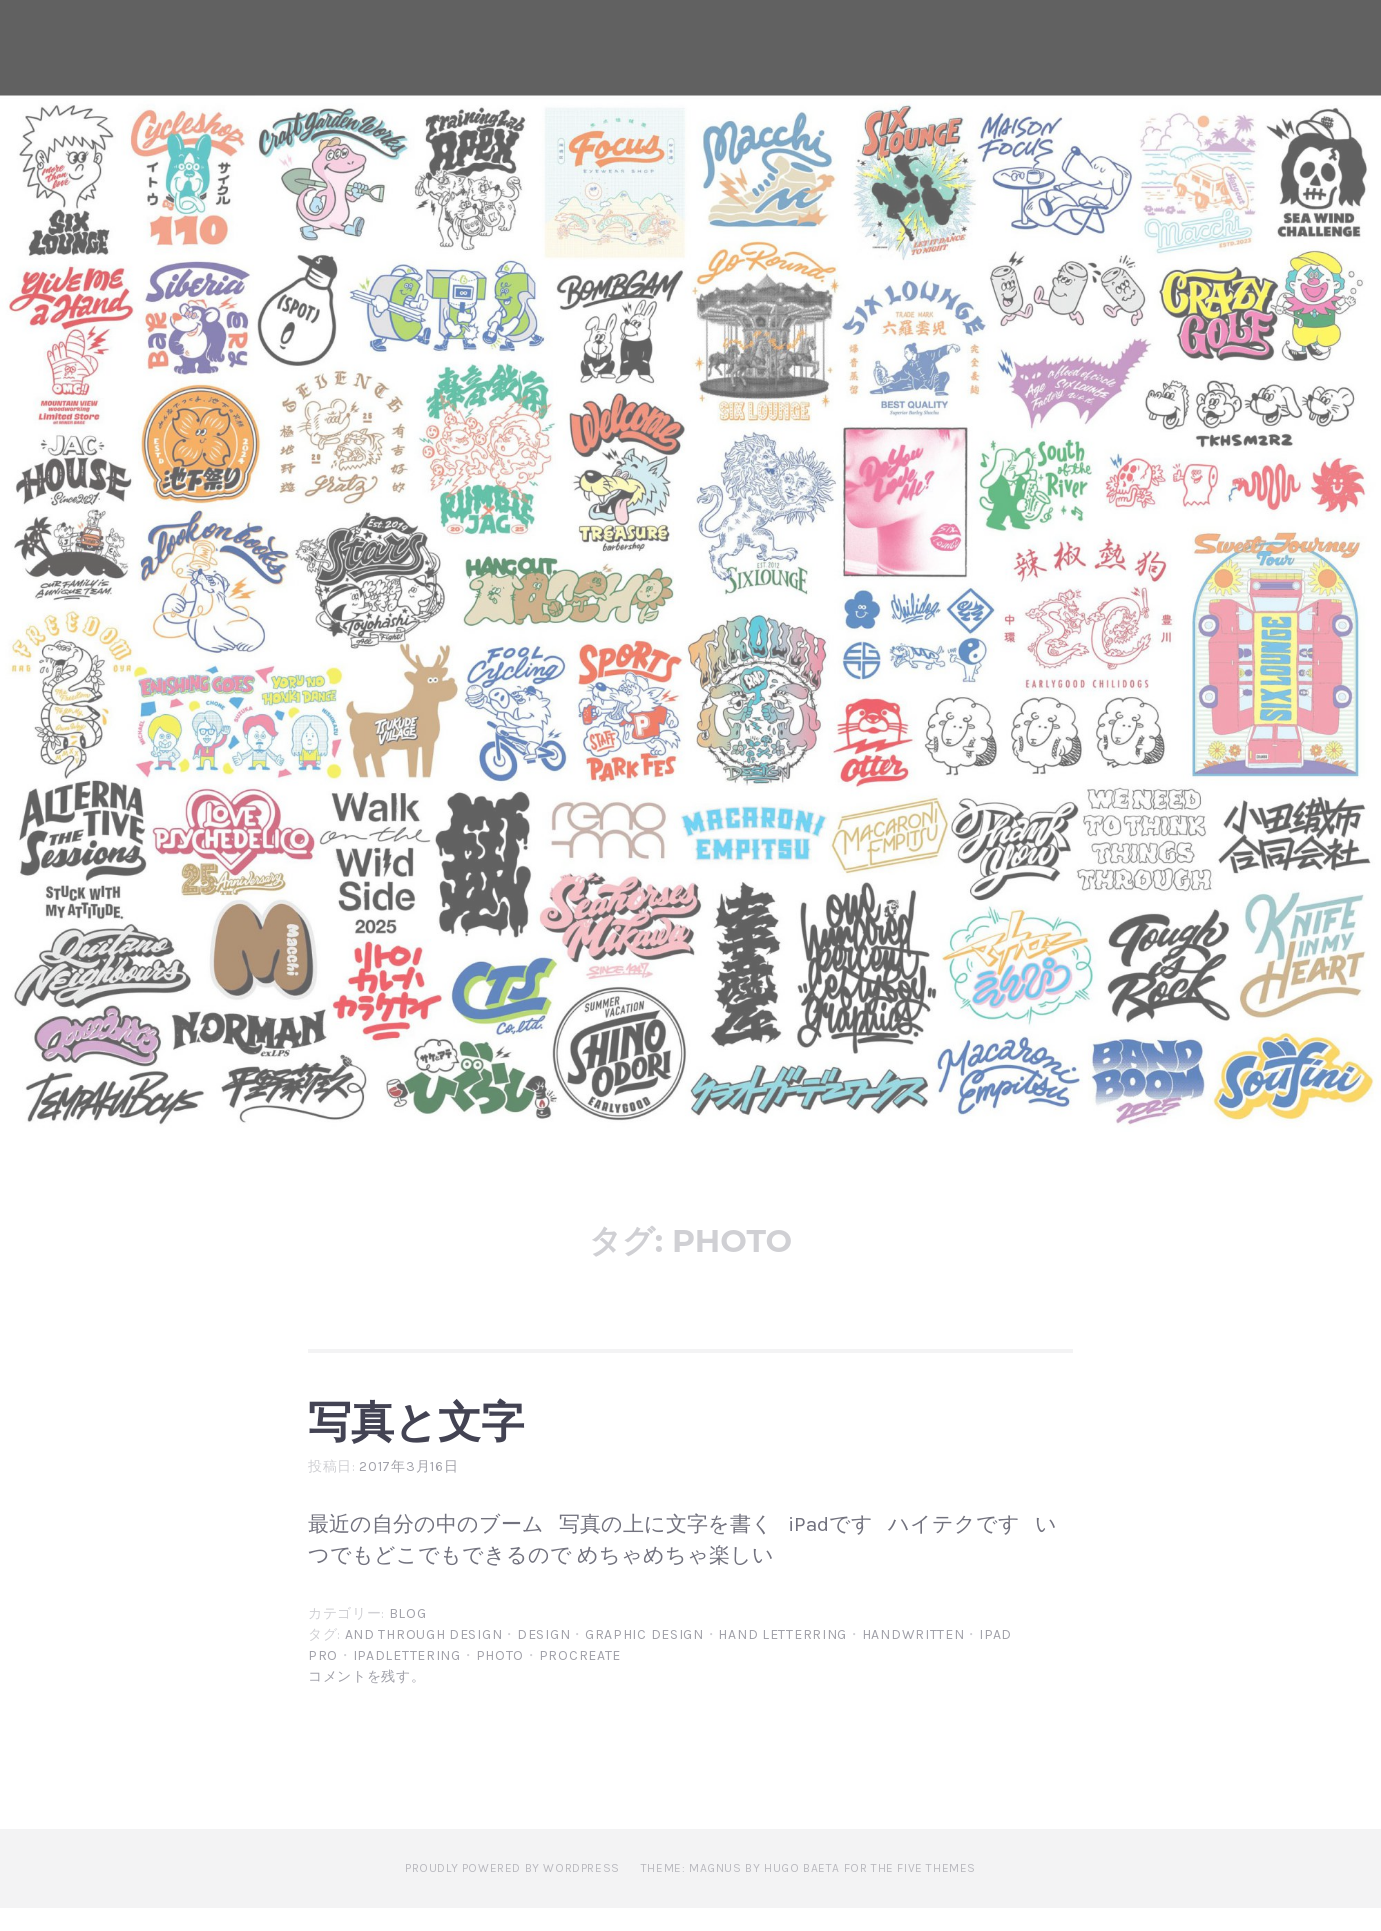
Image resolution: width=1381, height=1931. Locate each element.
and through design (424, 1657)
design (543, 1657)
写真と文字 (461, 1430)
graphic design (644, 1657)
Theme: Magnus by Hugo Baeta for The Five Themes (808, 1891)
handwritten (913, 1657)
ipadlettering (407, 1678)
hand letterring (782, 1657)
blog (408, 1636)
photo (500, 1678)
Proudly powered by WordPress (512, 1891)
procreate (580, 1678)
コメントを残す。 (367, 1699)
